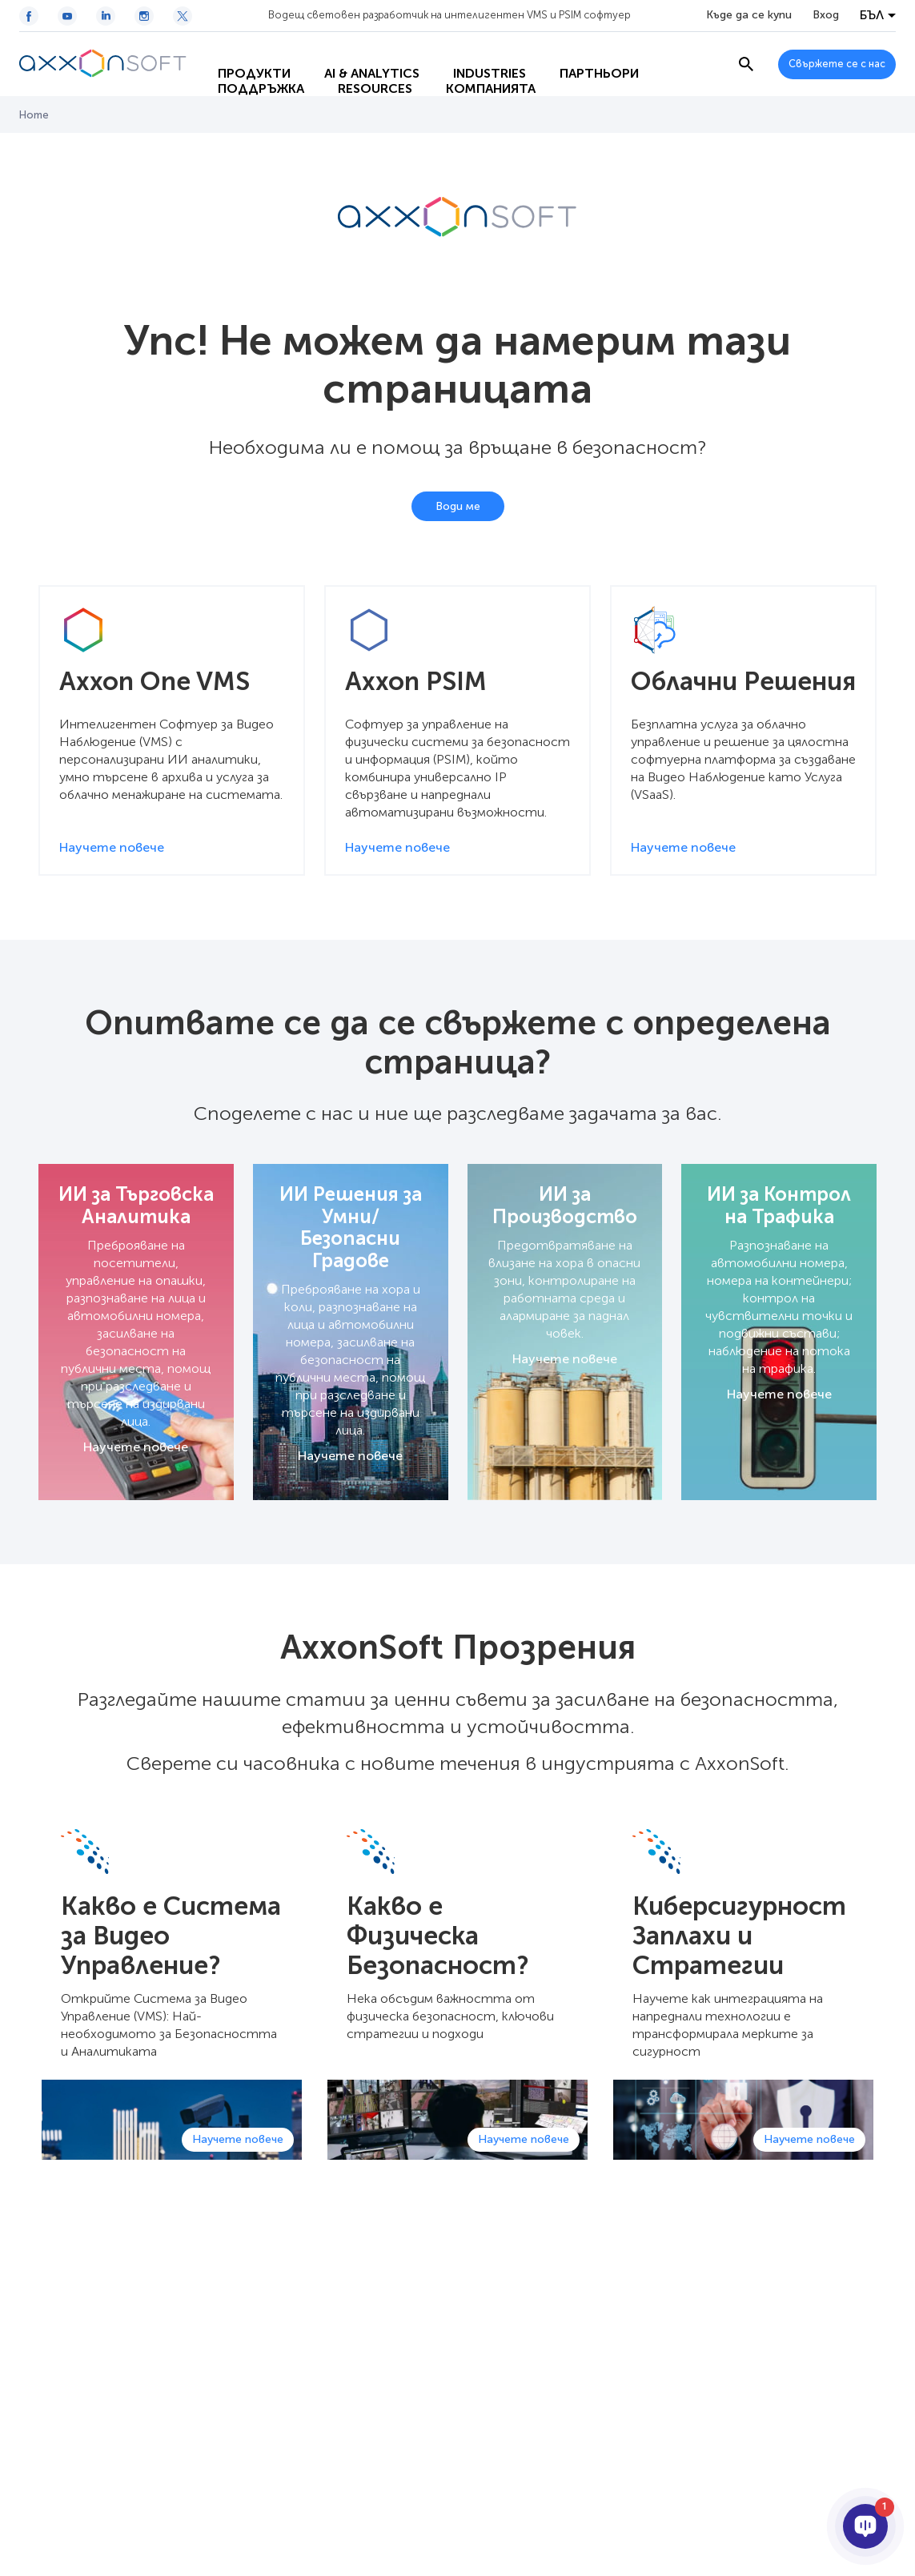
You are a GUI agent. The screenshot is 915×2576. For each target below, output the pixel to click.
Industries (475, 48)
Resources (361, 80)
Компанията (477, 80)
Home (34, 115)
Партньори (585, 48)
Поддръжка (247, 80)
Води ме (457, 506)
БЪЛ (872, 15)
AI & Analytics (358, 48)
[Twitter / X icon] (182, 16)
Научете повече (135, 1447)
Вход (826, 15)
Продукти (240, 48)
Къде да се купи (749, 15)
